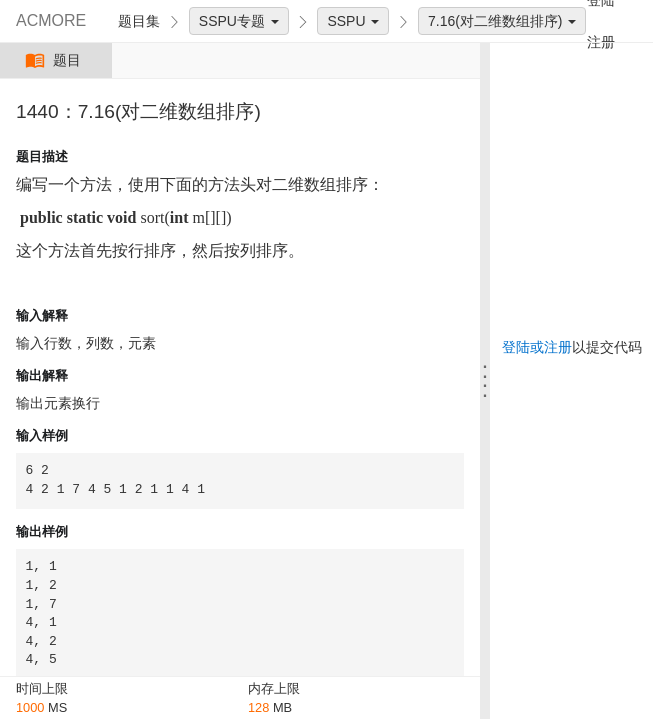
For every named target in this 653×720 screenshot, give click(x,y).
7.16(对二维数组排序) (502, 21)
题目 (55, 60)
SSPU (353, 21)
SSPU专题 (239, 21)
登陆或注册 (537, 347)
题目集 (139, 21)
